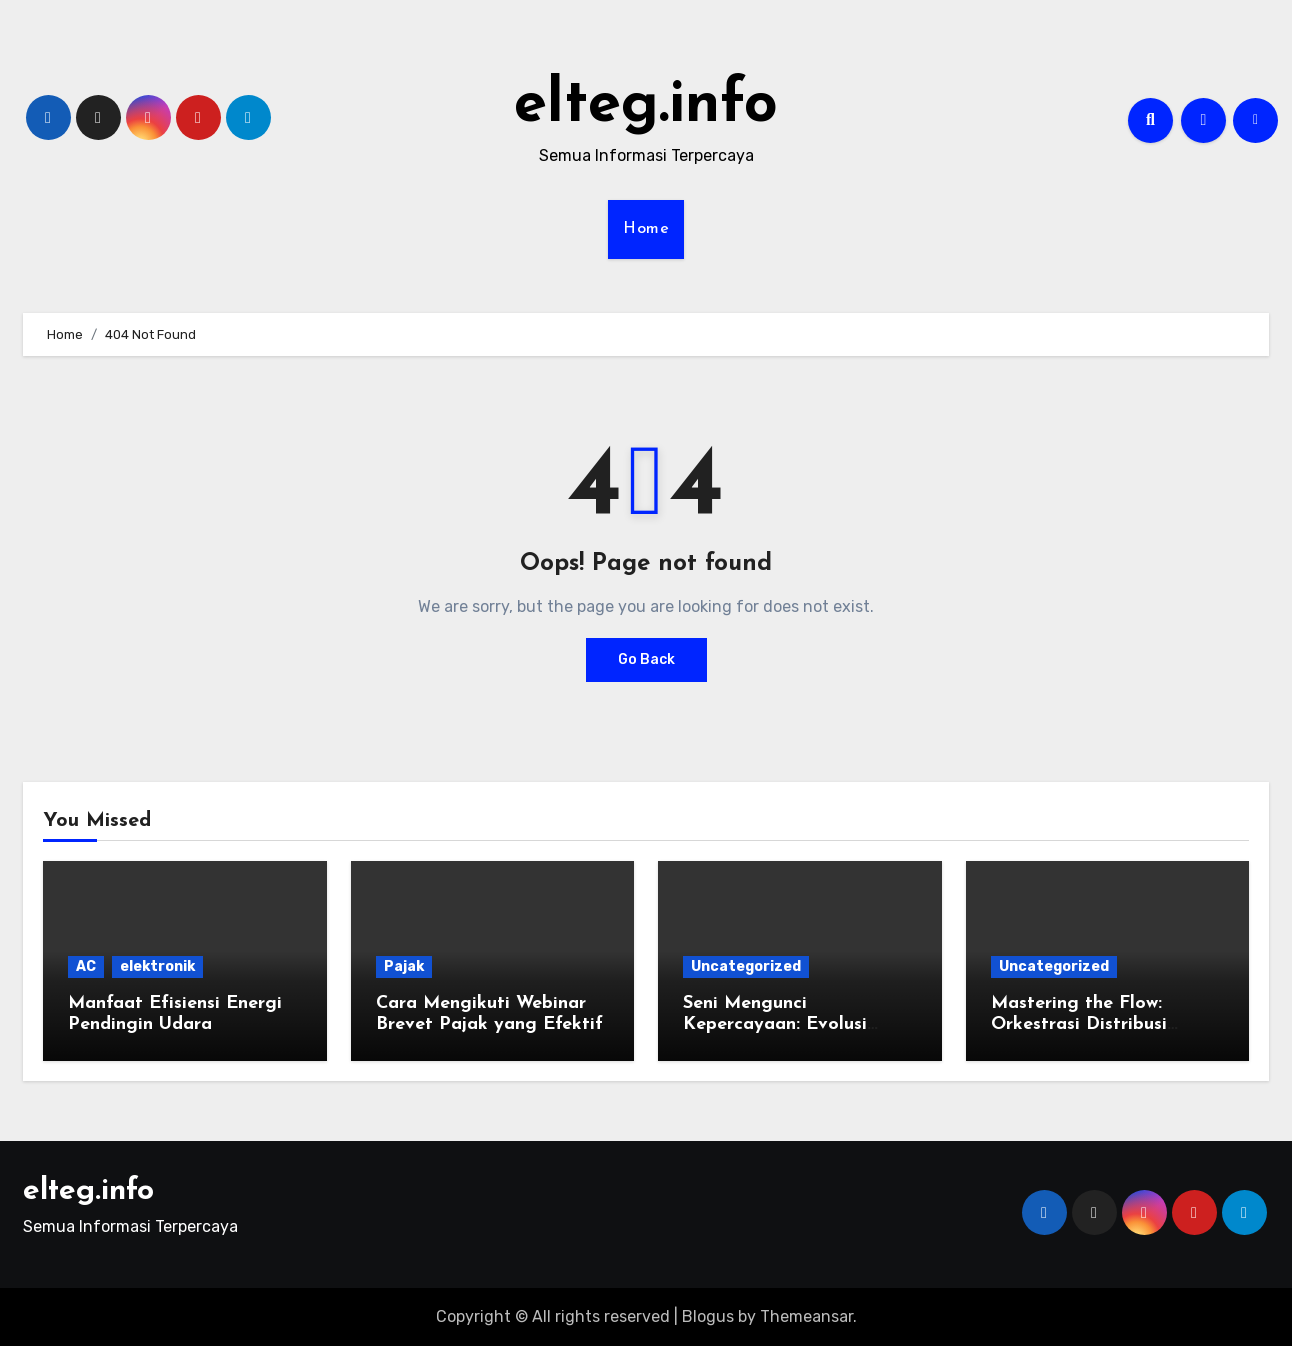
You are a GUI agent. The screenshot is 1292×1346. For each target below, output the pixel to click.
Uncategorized (746, 966)
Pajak (404, 966)
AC (86, 966)
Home (646, 229)
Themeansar (806, 1316)
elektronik (157, 966)
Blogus (708, 1316)
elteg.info (646, 106)
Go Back (646, 659)
